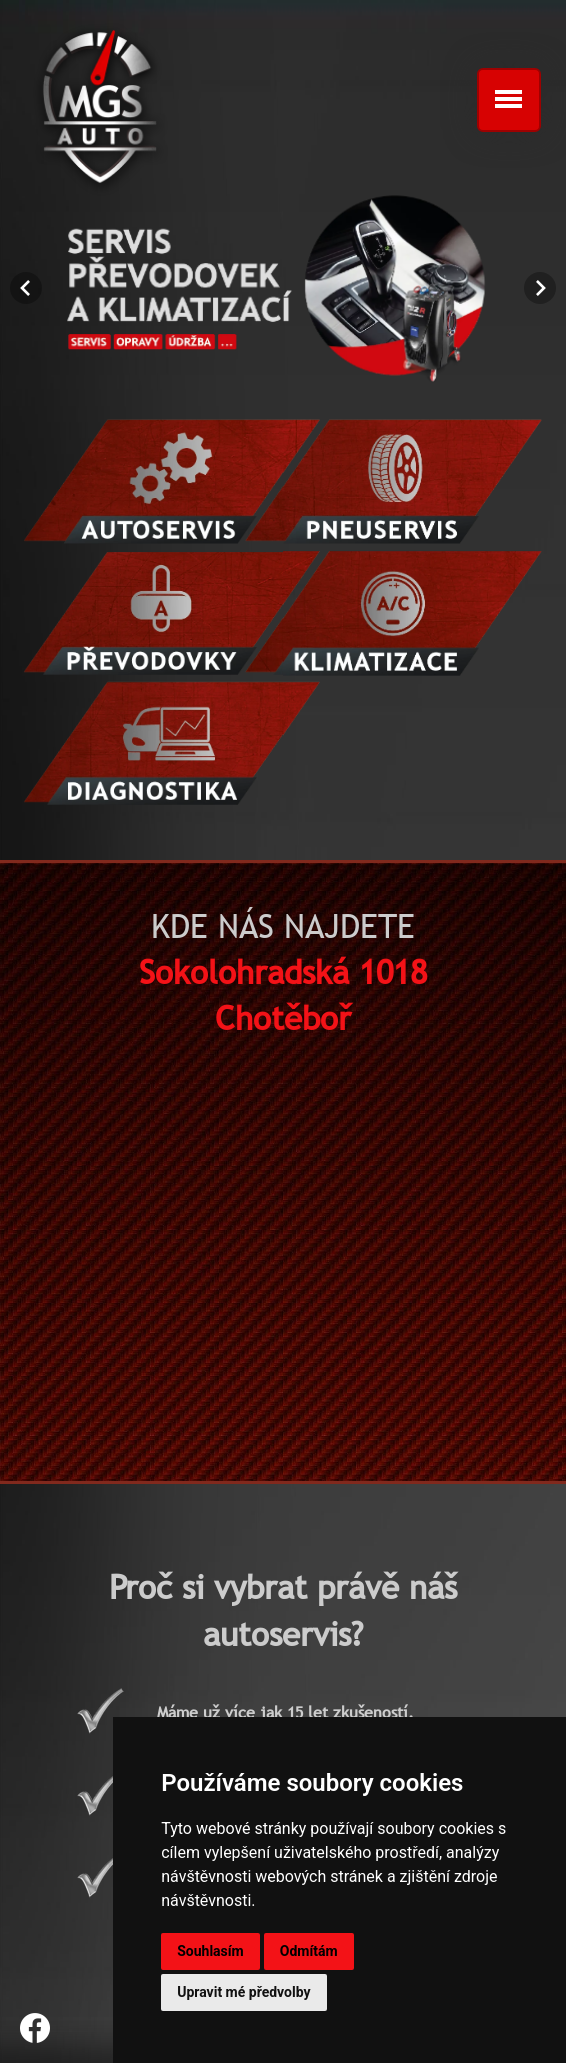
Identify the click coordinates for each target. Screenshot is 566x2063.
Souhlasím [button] (210, 1951)
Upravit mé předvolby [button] (243, 1992)
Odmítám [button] (309, 1951)
